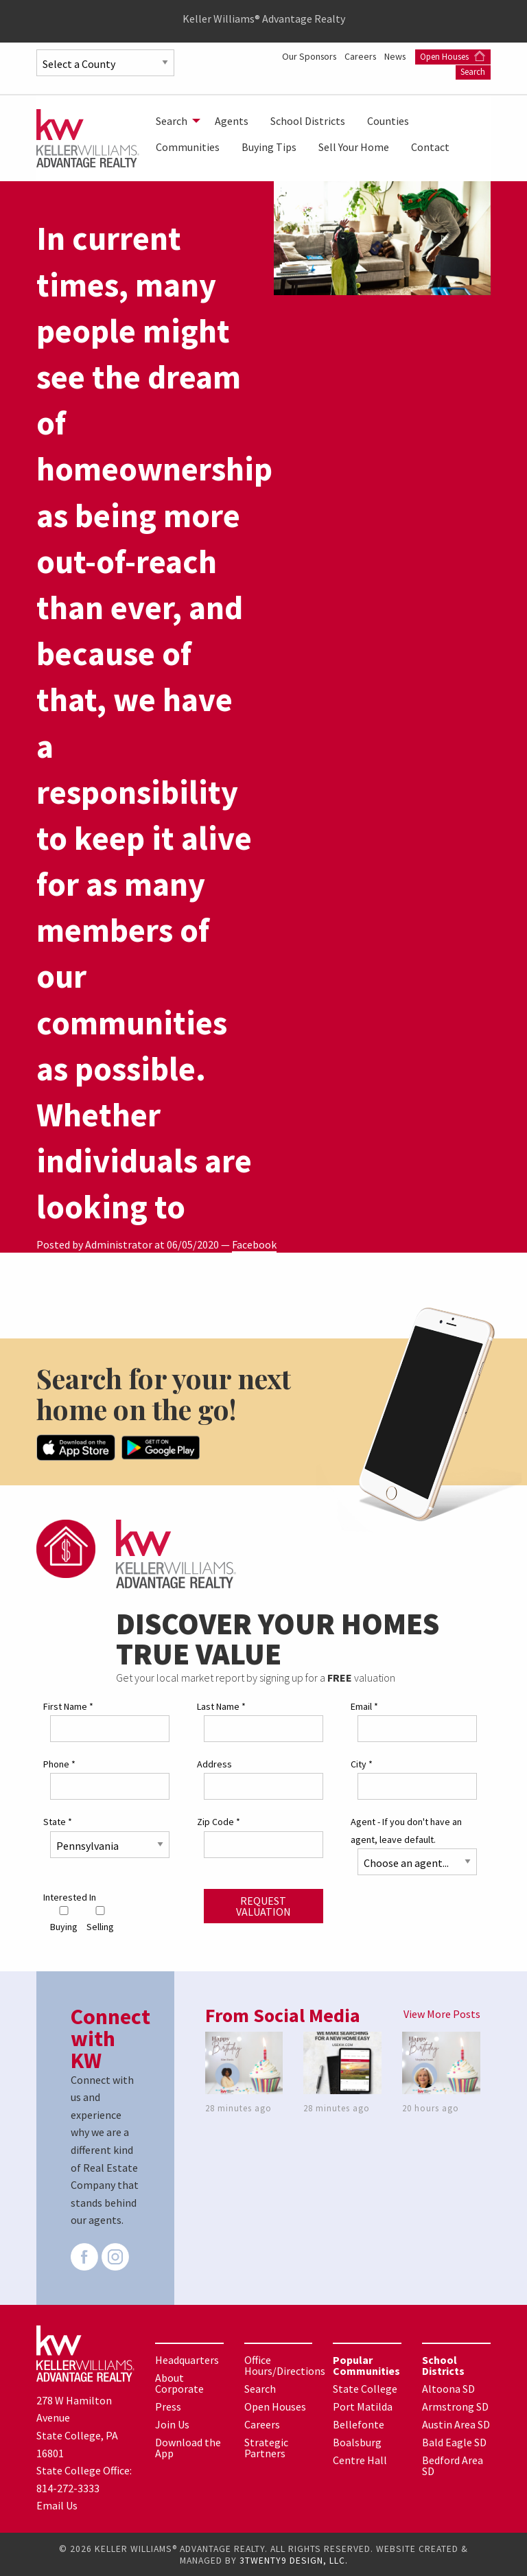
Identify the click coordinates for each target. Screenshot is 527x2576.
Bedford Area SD (452, 2464)
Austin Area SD (456, 2423)
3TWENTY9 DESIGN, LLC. (293, 2560)
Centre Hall (360, 2459)
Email (364, 1705)
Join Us (172, 2423)
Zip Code (218, 1821)
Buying (64, 1918)
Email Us (57, 2505)
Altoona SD (448, 2388)
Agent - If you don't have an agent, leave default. (406, 1829)
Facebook (254, 1244)
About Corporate (179, 2382)
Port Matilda (363, 2406)
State (57, 1821)
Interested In (69, 1896)
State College (365, 2388)
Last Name (221, 1705)
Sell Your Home (353, 147)
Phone (59, 1763)
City (362, 1763)
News (479, 56)
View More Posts (441, 2013)
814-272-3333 (67, 2487)
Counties (388, 121)
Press (168, 2406)
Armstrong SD (455, 2406)
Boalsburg (357, 2441)
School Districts (307, 121)
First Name (68, 1705)
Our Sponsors (389, 56)
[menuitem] (174, 121)
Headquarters (187, 2359)
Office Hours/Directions (284, 2364)
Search (472, 71)
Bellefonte (358, 2423)
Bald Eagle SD (454, 2441)
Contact (430, 147)
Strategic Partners (266, 2447)
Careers (442, 56)
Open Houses (408, 71)
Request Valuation (263, 1905)
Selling (100, 1918)
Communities (188, 147)
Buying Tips (269, 147)
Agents (231, 121)
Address (214, 1763)
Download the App (188, 2447)
